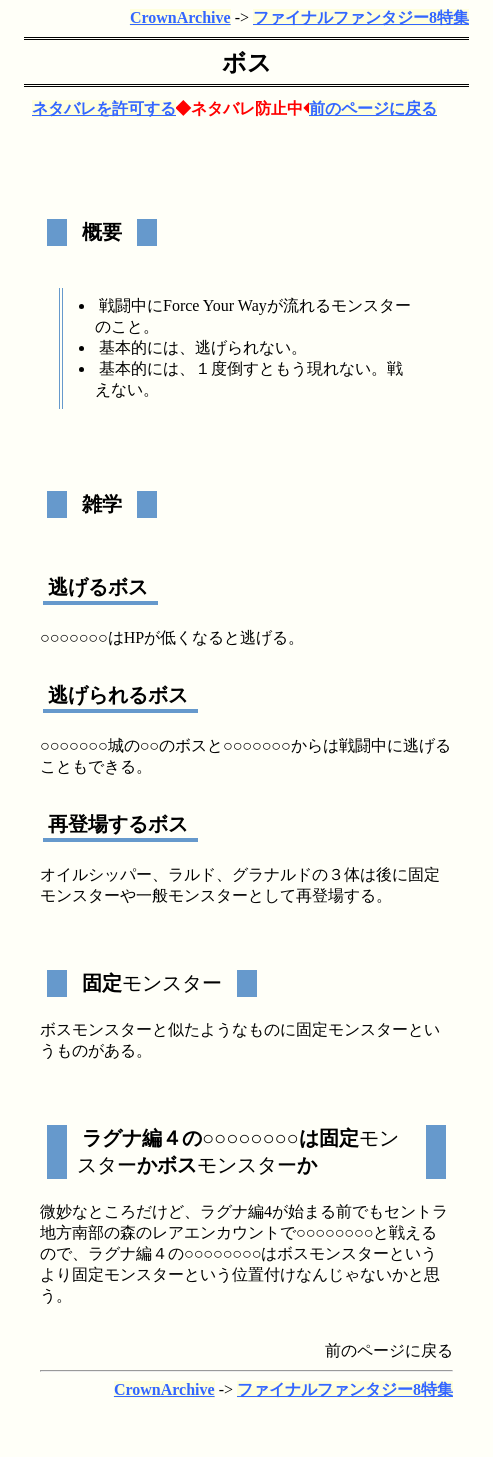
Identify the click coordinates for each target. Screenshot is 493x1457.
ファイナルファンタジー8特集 (361, 17)
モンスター (371, 305)
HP (134, 637)
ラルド (192, 874)
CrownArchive (180, 17)
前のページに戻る (373, 108)
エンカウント (232, 1232)
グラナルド (272, 874)
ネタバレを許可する (104, 108)
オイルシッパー (96, 874)
